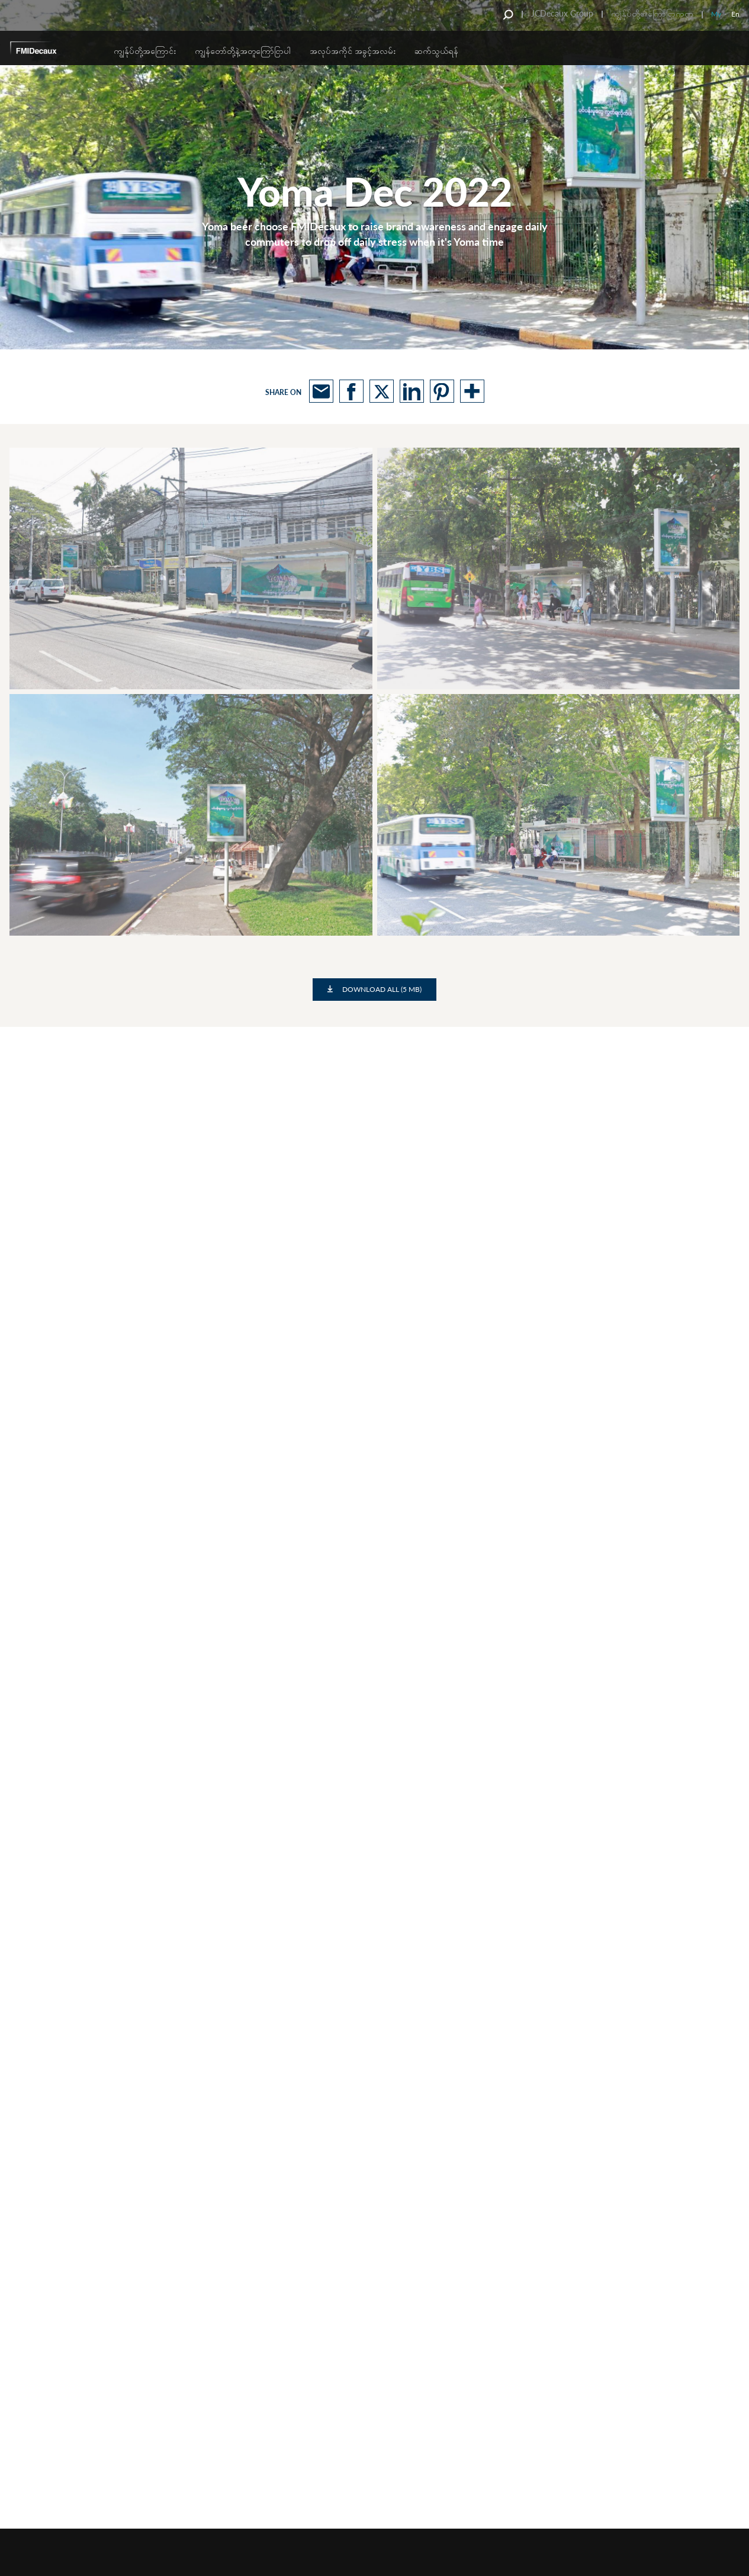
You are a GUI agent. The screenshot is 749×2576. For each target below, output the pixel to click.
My (716, 13)
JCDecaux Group (562, 13)
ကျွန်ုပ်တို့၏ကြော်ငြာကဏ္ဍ (652, 13)
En (735, 13)
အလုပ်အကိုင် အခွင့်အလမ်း (353, 51)
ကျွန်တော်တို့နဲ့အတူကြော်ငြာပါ (243, 51)
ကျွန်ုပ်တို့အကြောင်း (145, 51)
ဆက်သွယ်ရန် (436, 51)
